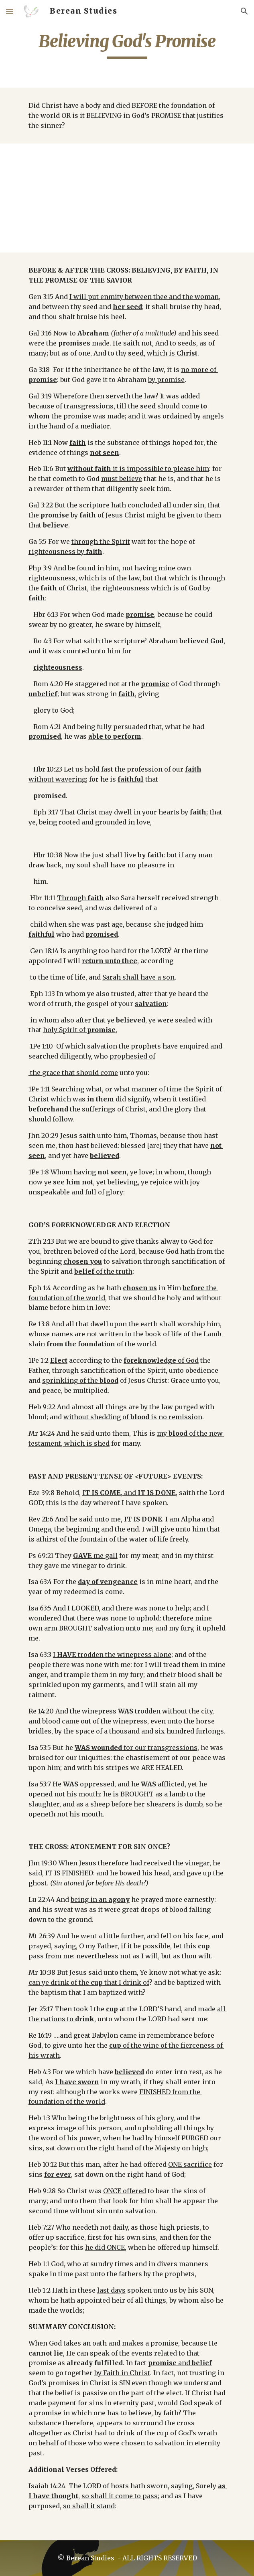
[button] (9, 11)
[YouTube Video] (127, 198)
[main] (127, 45)
